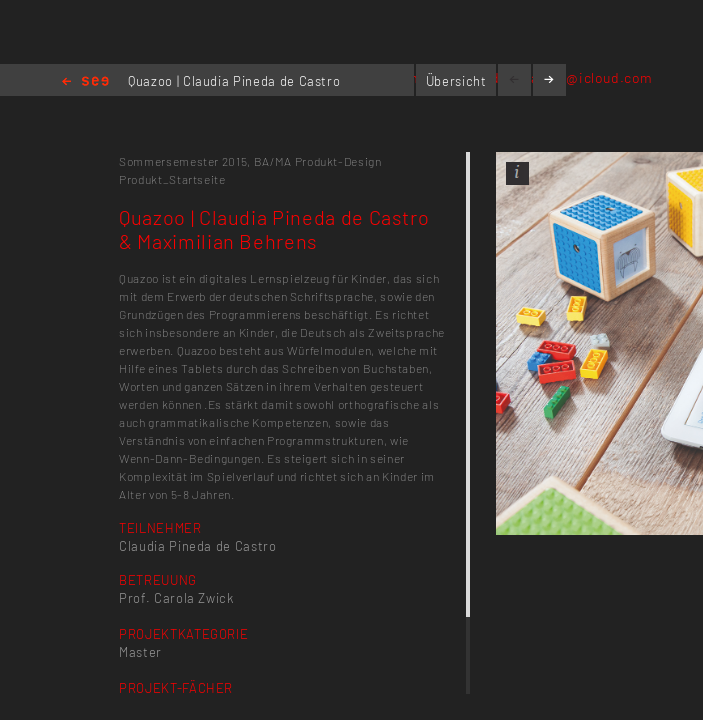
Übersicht (456, 81)
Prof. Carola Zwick (176, 598)
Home (85, 82)
